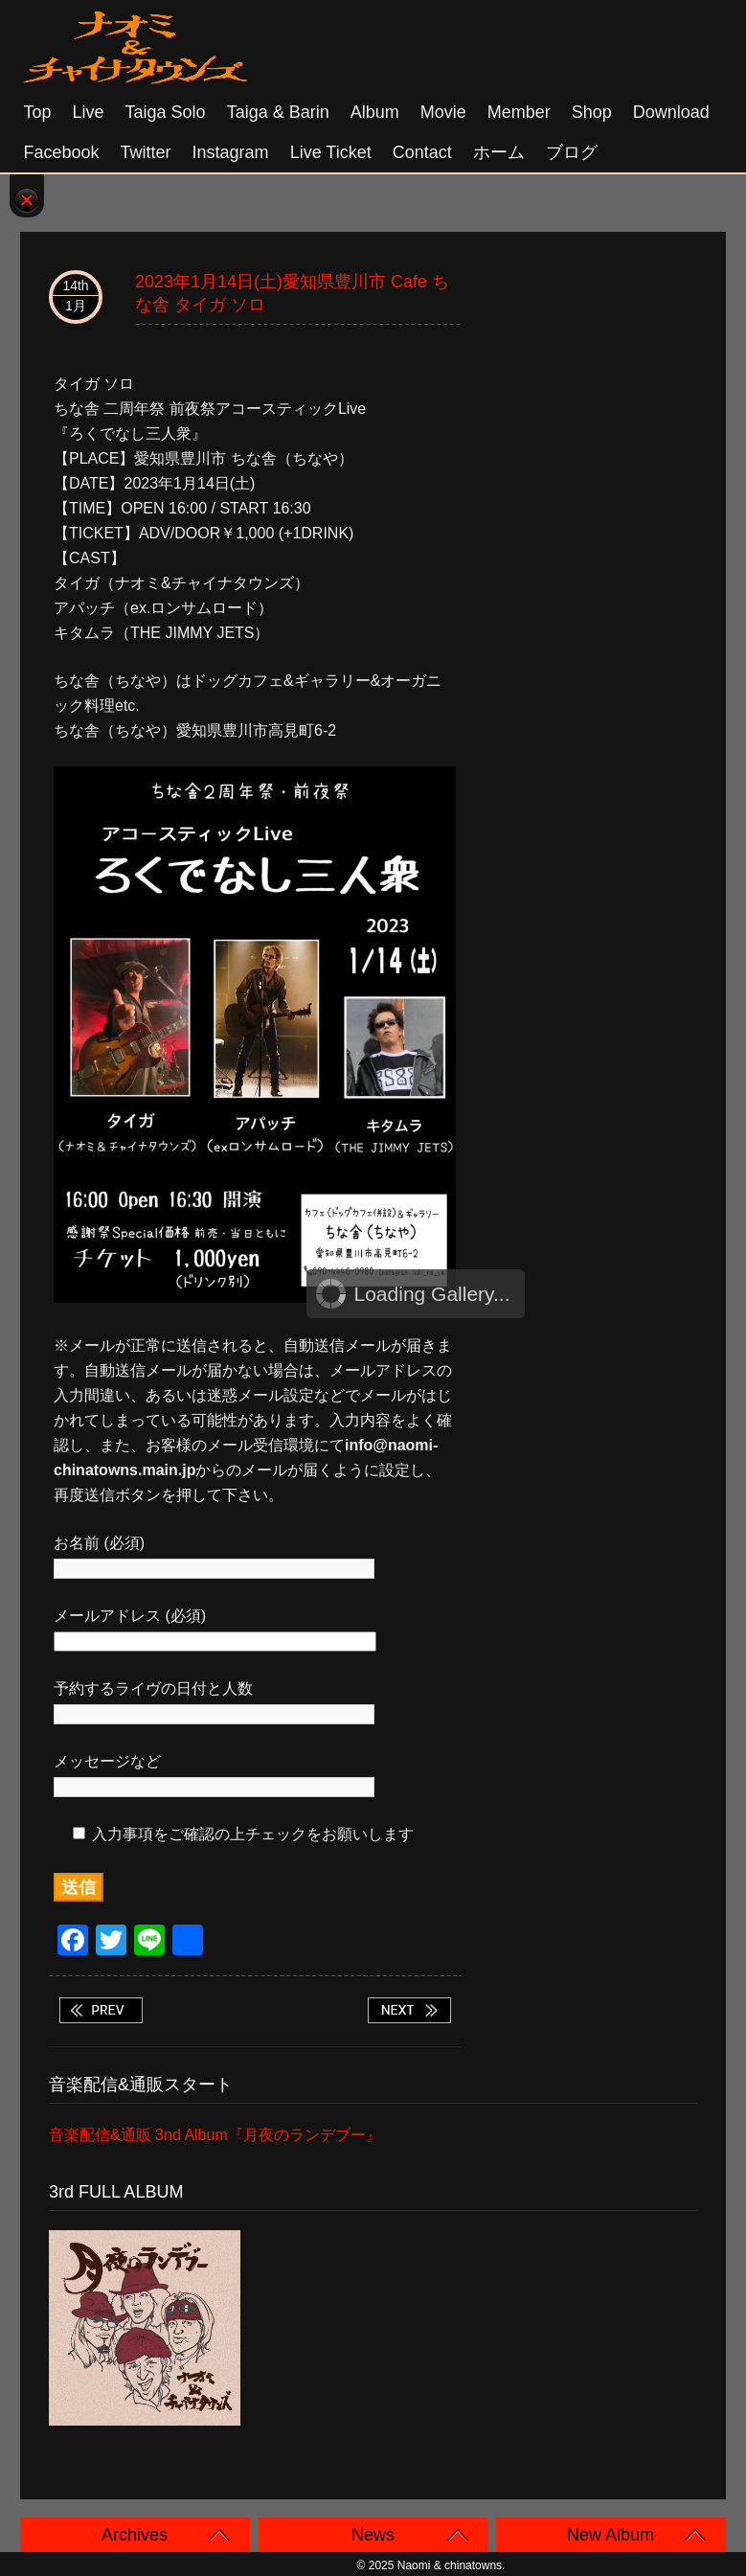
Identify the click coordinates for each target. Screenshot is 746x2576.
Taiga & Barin (278, 112)
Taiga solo (165, 112)
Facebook (62, 152)
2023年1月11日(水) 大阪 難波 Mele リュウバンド (100, 2010)
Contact (422, 152)
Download (671, 112)
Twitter (146, 152)
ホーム (499, 152)
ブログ (572, 152)
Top (38, 112)
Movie (443, 112)
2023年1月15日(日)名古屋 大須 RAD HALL (409, 2010)
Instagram (230, 152)
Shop (592, 112)
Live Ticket (331, 152)
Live (88, 112)
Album (374, 112)
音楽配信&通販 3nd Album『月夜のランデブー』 (215, 2135)
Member (519, 112)
